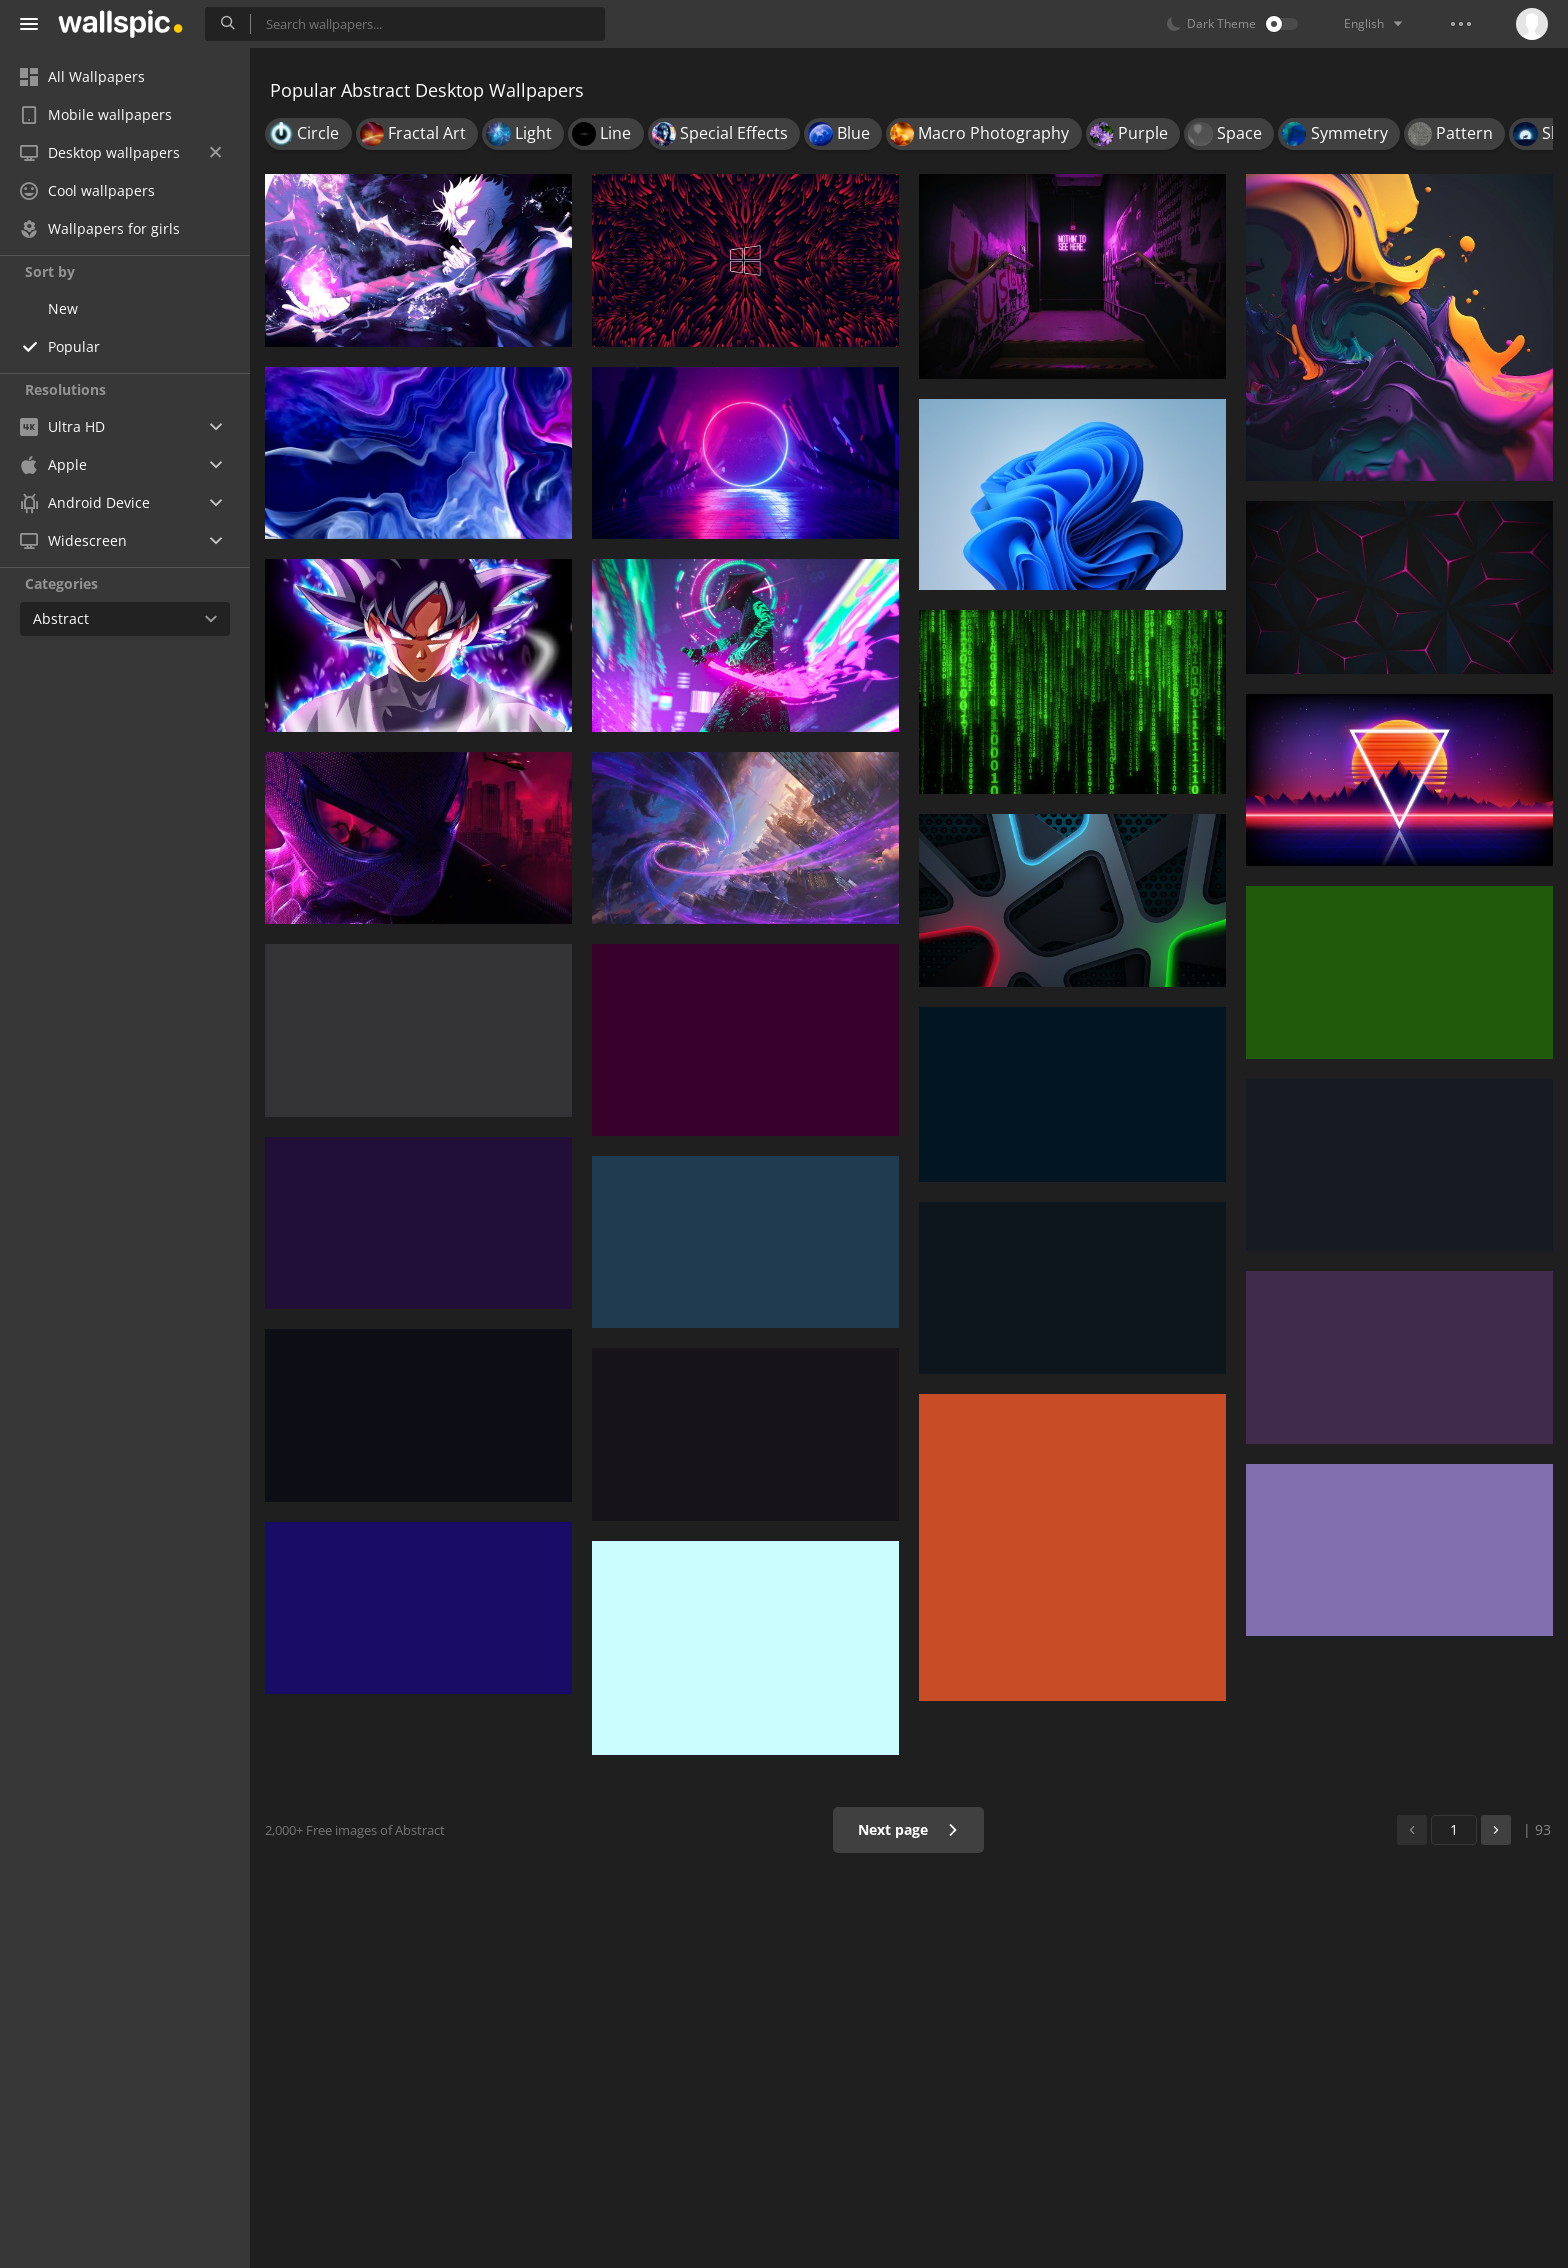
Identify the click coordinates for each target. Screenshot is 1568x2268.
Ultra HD (62, 426)
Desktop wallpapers (120, 152)
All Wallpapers (82, 76)
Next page (908, 1829)
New (63, 308)
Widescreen (73, 540)
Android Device (85, 503)
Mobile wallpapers (96, 114)
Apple (53, 464)
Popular (74, 346)
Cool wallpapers (87, 190)
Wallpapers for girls (100, 228)
